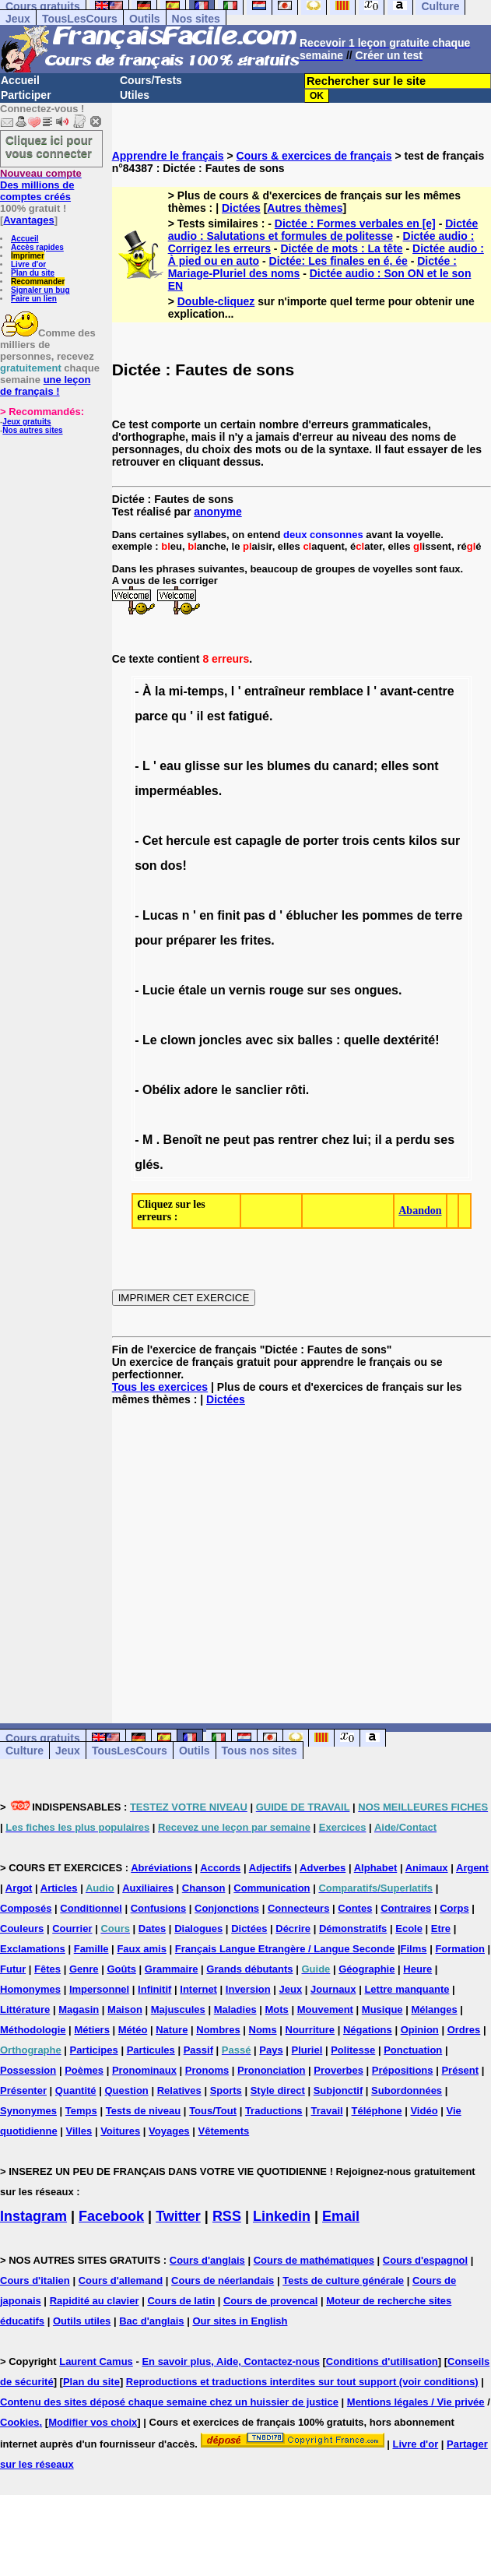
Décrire (292, 1928)
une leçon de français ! (45, 385)
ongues (376, 990)
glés (147, 1164)
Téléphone (377, 2111)
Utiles (134, 95)
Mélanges (434, 2009)
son (145, 865)
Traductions (274, 2111)
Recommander (38, 281)
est (216, 716)
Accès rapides (37, 247)
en (206, 915)
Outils (144, 18)
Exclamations (32, 1949)
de (292, 840)
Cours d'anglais (207, 2260)
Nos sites (196, 18)
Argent (472, 1868)
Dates (152, 1928)
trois (356, 840)
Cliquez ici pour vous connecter (49, 146)
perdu (412, 1139)
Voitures (120, 2131)
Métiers (92, 2030)
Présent (460, 2070)
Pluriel (307, 2050)
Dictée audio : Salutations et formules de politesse (323, 229)
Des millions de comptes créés (41, 184)
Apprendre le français (168, 156)
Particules (151, 2050)
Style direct (278, 2090)
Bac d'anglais (151, 2321)
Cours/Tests (151, 80)
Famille (91, 1949)
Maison (124, 2009)
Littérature (25, 2009)
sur (233, 765)
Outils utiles (81, 2321)
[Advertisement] (301, 1552)
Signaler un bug (40, 290)
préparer (191, 940)
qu (179, 716)
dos (171, 865)
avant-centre (417, 691)
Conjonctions (227, 1908)
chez (335, 1139)
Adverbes (322, 1868)
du (322, 765)
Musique (382, 2009)
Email (340, 2216)
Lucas (160, 915)
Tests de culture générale (343, 2280)
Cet (152, 840)
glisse (201, 765)
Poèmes (84, 2070)
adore (201, 1089)
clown (177, 1040)
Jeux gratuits (26, 421)
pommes (387, 915)
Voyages (169, 2131)
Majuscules (178, 2009)
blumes (288, 765)
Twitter (178, 2216)
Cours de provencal (270, 2301)
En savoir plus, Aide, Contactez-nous (231, 2361)
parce (151, 716)
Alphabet (376, 1868)
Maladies (235, 2009)
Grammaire (171, 1969)
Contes (355, 1908)
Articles (59, 1888)
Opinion (420, 2030)
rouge (286, 990)
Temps (81, 2111)
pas (254, 915)
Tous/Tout (213, 2111)
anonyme (217, 511)
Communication (271, 1888)
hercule (188, 840)
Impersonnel (99, 1989)
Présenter (23, 2090)
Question (126, 2090)
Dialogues (198, 1928)
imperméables (177, 790)
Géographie (366, 1969)
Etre (441, 1928)
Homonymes (30, 1989)
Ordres (464, 2030)
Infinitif (154, 1989)
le (226, 1089)
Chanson (204, 1888)
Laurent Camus (96, 2361)
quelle (362, 1040)
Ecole (409, 1928)
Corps (454, 1908)
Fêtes (47, 1969)
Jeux (17, 18)
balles (314, 1040)
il (200, 716)
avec (259, 1040)
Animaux (426, 1868)
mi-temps (196, 691)
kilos (423, 840)
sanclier (258, 1089)
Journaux (333, 1989)
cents (389, 840)
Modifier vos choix (92, 2422)
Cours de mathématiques (314, 2260)
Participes (94, 2050)
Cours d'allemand (121, 2280)
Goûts (121, 1969)
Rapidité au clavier (94, 2301)
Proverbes (338, 2070)
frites (255, 940)
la (160, 691)
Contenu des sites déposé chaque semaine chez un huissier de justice (169, 2402)
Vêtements (223, 2131)
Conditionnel (90, 1908)
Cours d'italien (35, 2280)
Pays (270, 2050)
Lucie (158, 990)
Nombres (218, 2030)
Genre (84, 1969)
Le (149, 1040)
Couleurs (22, 1928)
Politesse (353, 2050)
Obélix (161, 1089)
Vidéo (423, 2111)
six (285, 1040)
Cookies (20, 2422)
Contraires (406, 1908)
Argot (19, 1888)
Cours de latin (181, 2301)
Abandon (419, 1210)
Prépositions (402, 2070)
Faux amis (142, 1949)
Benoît (182, 1139)
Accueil (20, 80)
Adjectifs (270, 1868)
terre (449, 915)
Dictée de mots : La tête (341, 248)
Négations (367, 2030)
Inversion (248, 1989)
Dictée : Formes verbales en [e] (355, 223)
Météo (133, 2030)
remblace (336, 691)
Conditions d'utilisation (382, 2361)
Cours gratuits (42, 1738)
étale (192, 990)
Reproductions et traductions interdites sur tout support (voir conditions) (302, 2382)
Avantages (28, 220)
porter (320, 840)
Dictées (241, 208)
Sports (226, 2090)
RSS (226, 2216)
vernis (247, 990)
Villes (79, 2131)
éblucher (312, 915)
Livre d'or (28, 264)
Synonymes (28, 2111)
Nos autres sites (32, 430)
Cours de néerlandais (222, 2280)
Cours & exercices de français (314, 156)
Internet (198, 1989)
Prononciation (271, 2070)
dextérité (409, 1040)
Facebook (111, 2216)
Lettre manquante (406, 1989)
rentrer (298, 1139)
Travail (326, 2111)
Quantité (75, 2090)
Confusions (159, 1908)
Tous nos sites (259, 1750)
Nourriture (310, 2030)
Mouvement (325, 2009)
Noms (263, 2030)
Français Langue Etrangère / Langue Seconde (285, 1949)
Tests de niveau (143, 2111)
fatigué (249, 716)
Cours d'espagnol (425, 2260)
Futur (13, 1969)
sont (425, 765)
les (254, 765)
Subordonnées (406, 2090)
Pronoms (207, 2070)
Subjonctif (338, 2090)
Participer (26, 95)
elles (395, 765)
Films (414, 1949)
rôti (296, 1089)
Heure (417, 1969)
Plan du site (32, 273)
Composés (25, 1908)
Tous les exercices (160, 1387)
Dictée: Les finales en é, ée (338, 261)
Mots (277, 2009)
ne (212, 1139)
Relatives (179, 2090)
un (218, 990)
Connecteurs (298, 1908)
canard (353, 765)
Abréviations (161, 1868)
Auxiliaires (148, 1888)
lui (359, 1139)
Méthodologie (33, 2030)
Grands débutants (249, 1969)
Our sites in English (239, 2321)
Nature (172, 2030)
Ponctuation (413, 2050)
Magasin (78, 2009)
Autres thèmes (304, 208)
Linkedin (281, 2216)
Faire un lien (34, 298)
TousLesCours (79, 18)
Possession (28, 2070)
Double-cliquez (216, 301)
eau (170, 765)
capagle (258, 840)
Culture (24, 1750)
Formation (460, 1949)
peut (236, 1139)
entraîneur (274, 691)
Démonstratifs (353, 1928)
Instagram (33, 2216)
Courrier (72, 1928)
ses (340, 990)
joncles (220, 1040)
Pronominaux (144, 2070)
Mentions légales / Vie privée (416, 2402)
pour (149, 940)
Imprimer (27, 256)
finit (228, 915)
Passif (198, 2050)
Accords (220, 1868)
